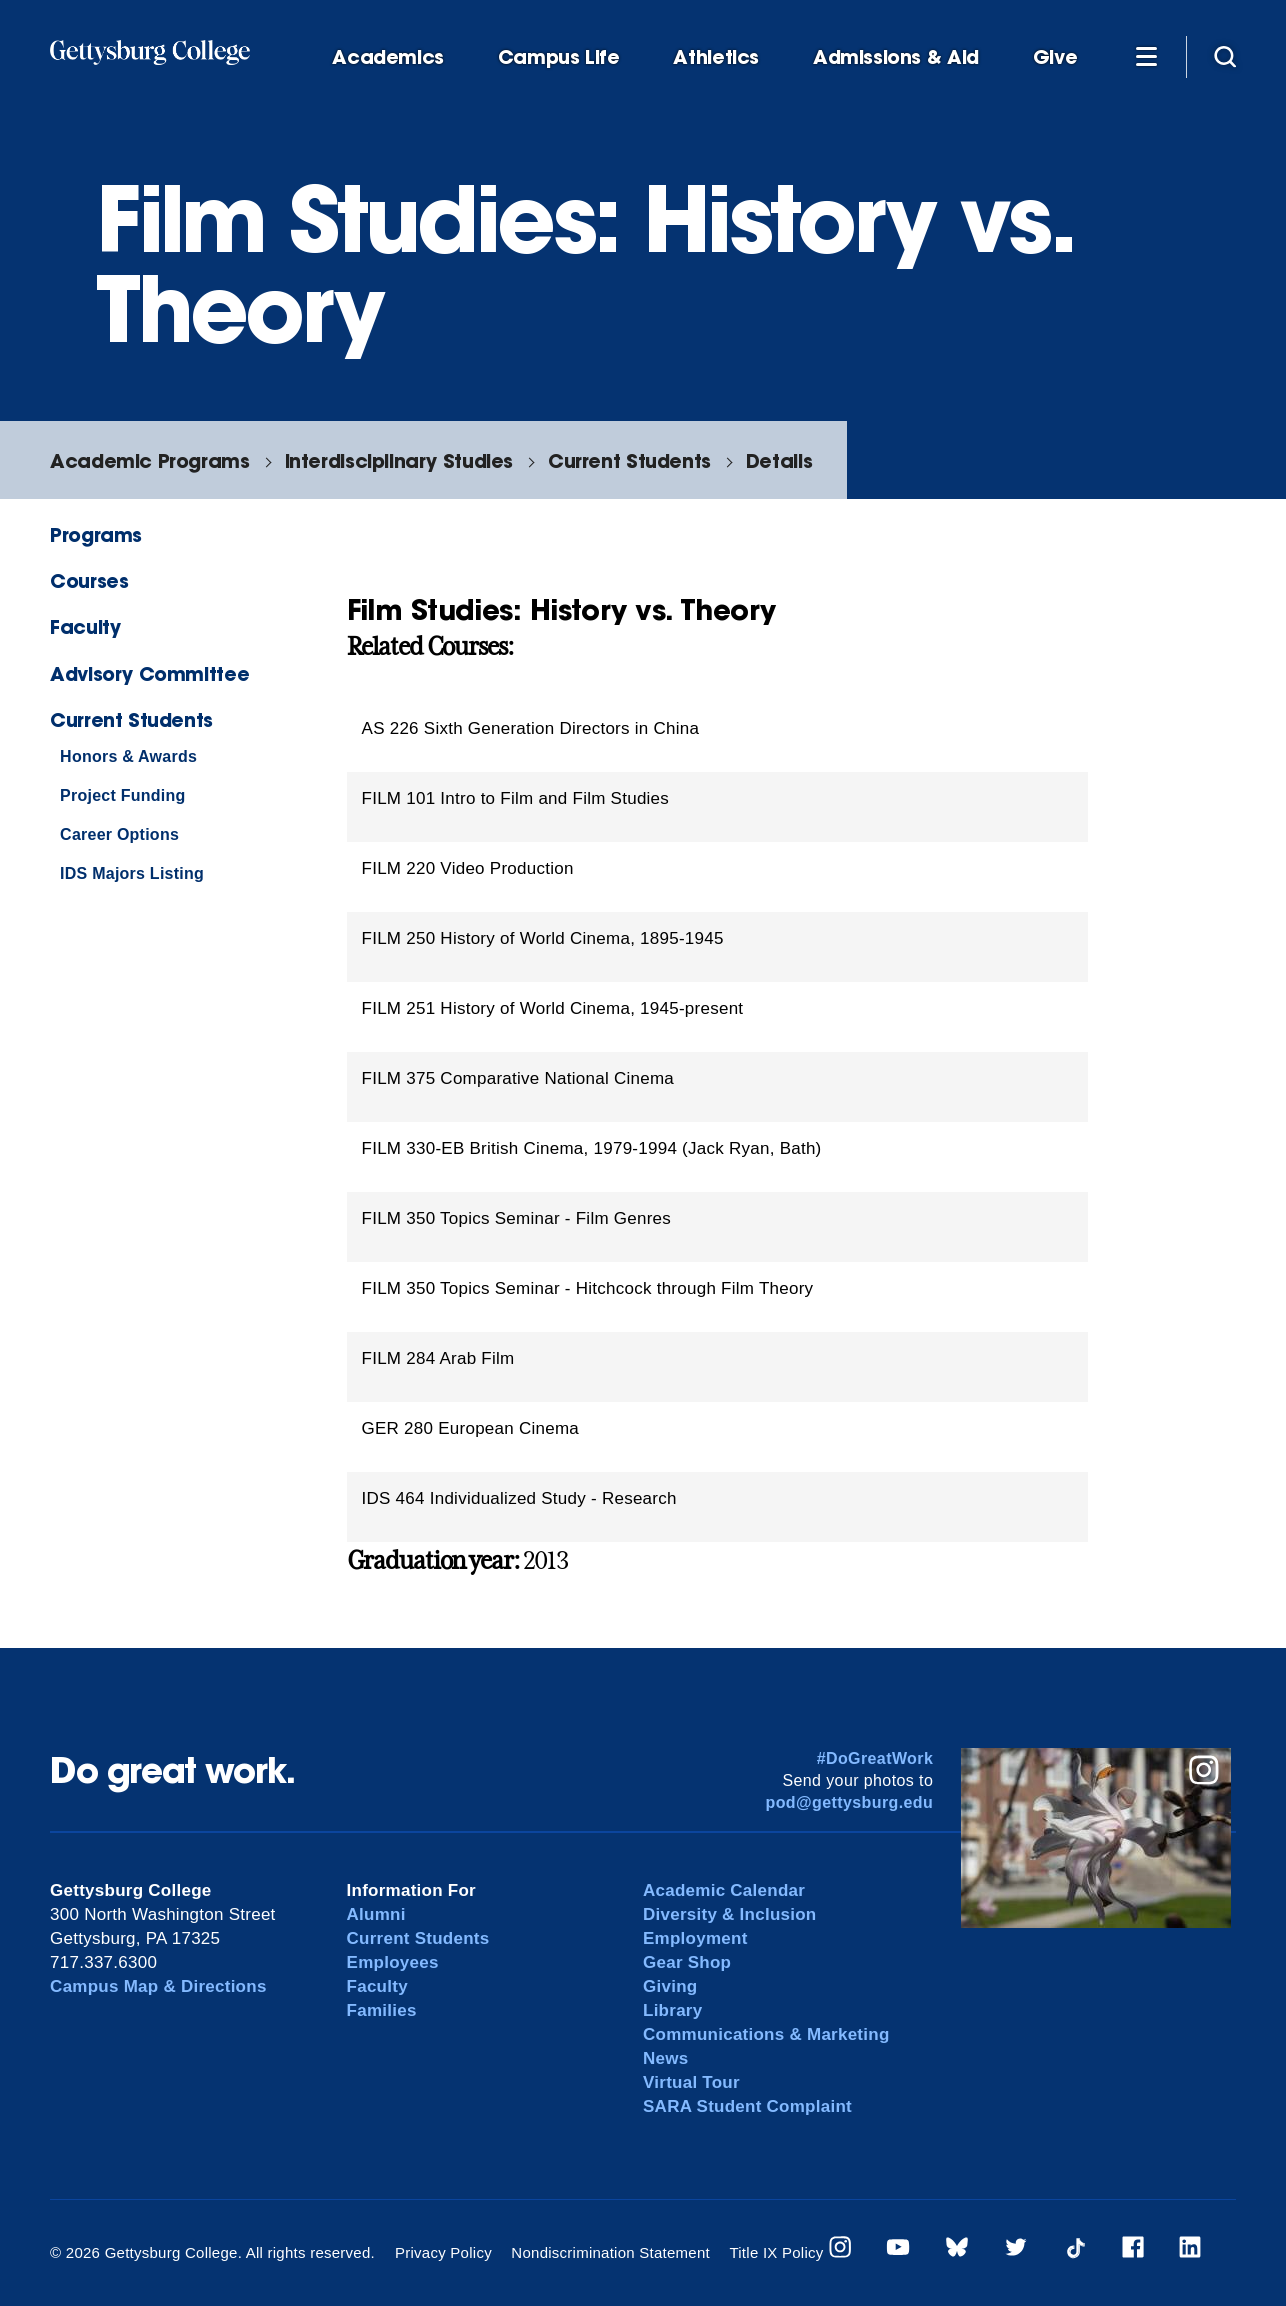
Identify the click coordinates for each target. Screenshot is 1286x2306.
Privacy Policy (443, 2252)
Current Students (629, 460)
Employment (695, 1938)
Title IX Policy (776, 2252)
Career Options (119, 834)
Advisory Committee (149, 673)
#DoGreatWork (875, 1758)
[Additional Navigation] (1146, 56)
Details (779, 460)
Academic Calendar (724, 1890)
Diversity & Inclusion (730, 1914)
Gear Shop (687, 1962)
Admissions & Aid (896, 57)
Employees (393, 1962)
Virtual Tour (691, 2082)
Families (382, 2010)
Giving (670, 1986)
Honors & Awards (128, 756)
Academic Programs (149, 460)
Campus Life (559, 57)
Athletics (716, 57)
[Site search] (1225, 56)
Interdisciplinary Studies (399, 460)
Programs (96, 534)
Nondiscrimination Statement (610, 2252)
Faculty (85, 626)
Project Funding (122, 795)
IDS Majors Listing (132, 873)
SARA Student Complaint (747, 2106)
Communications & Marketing (766, 2034)
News (665, 2058)
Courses (89, 580)
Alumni (376, 1914)
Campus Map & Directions (158, 1986)
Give (1055, 57)
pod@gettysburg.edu (850, 1802)
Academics (388, 57)
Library (672, 2010)
